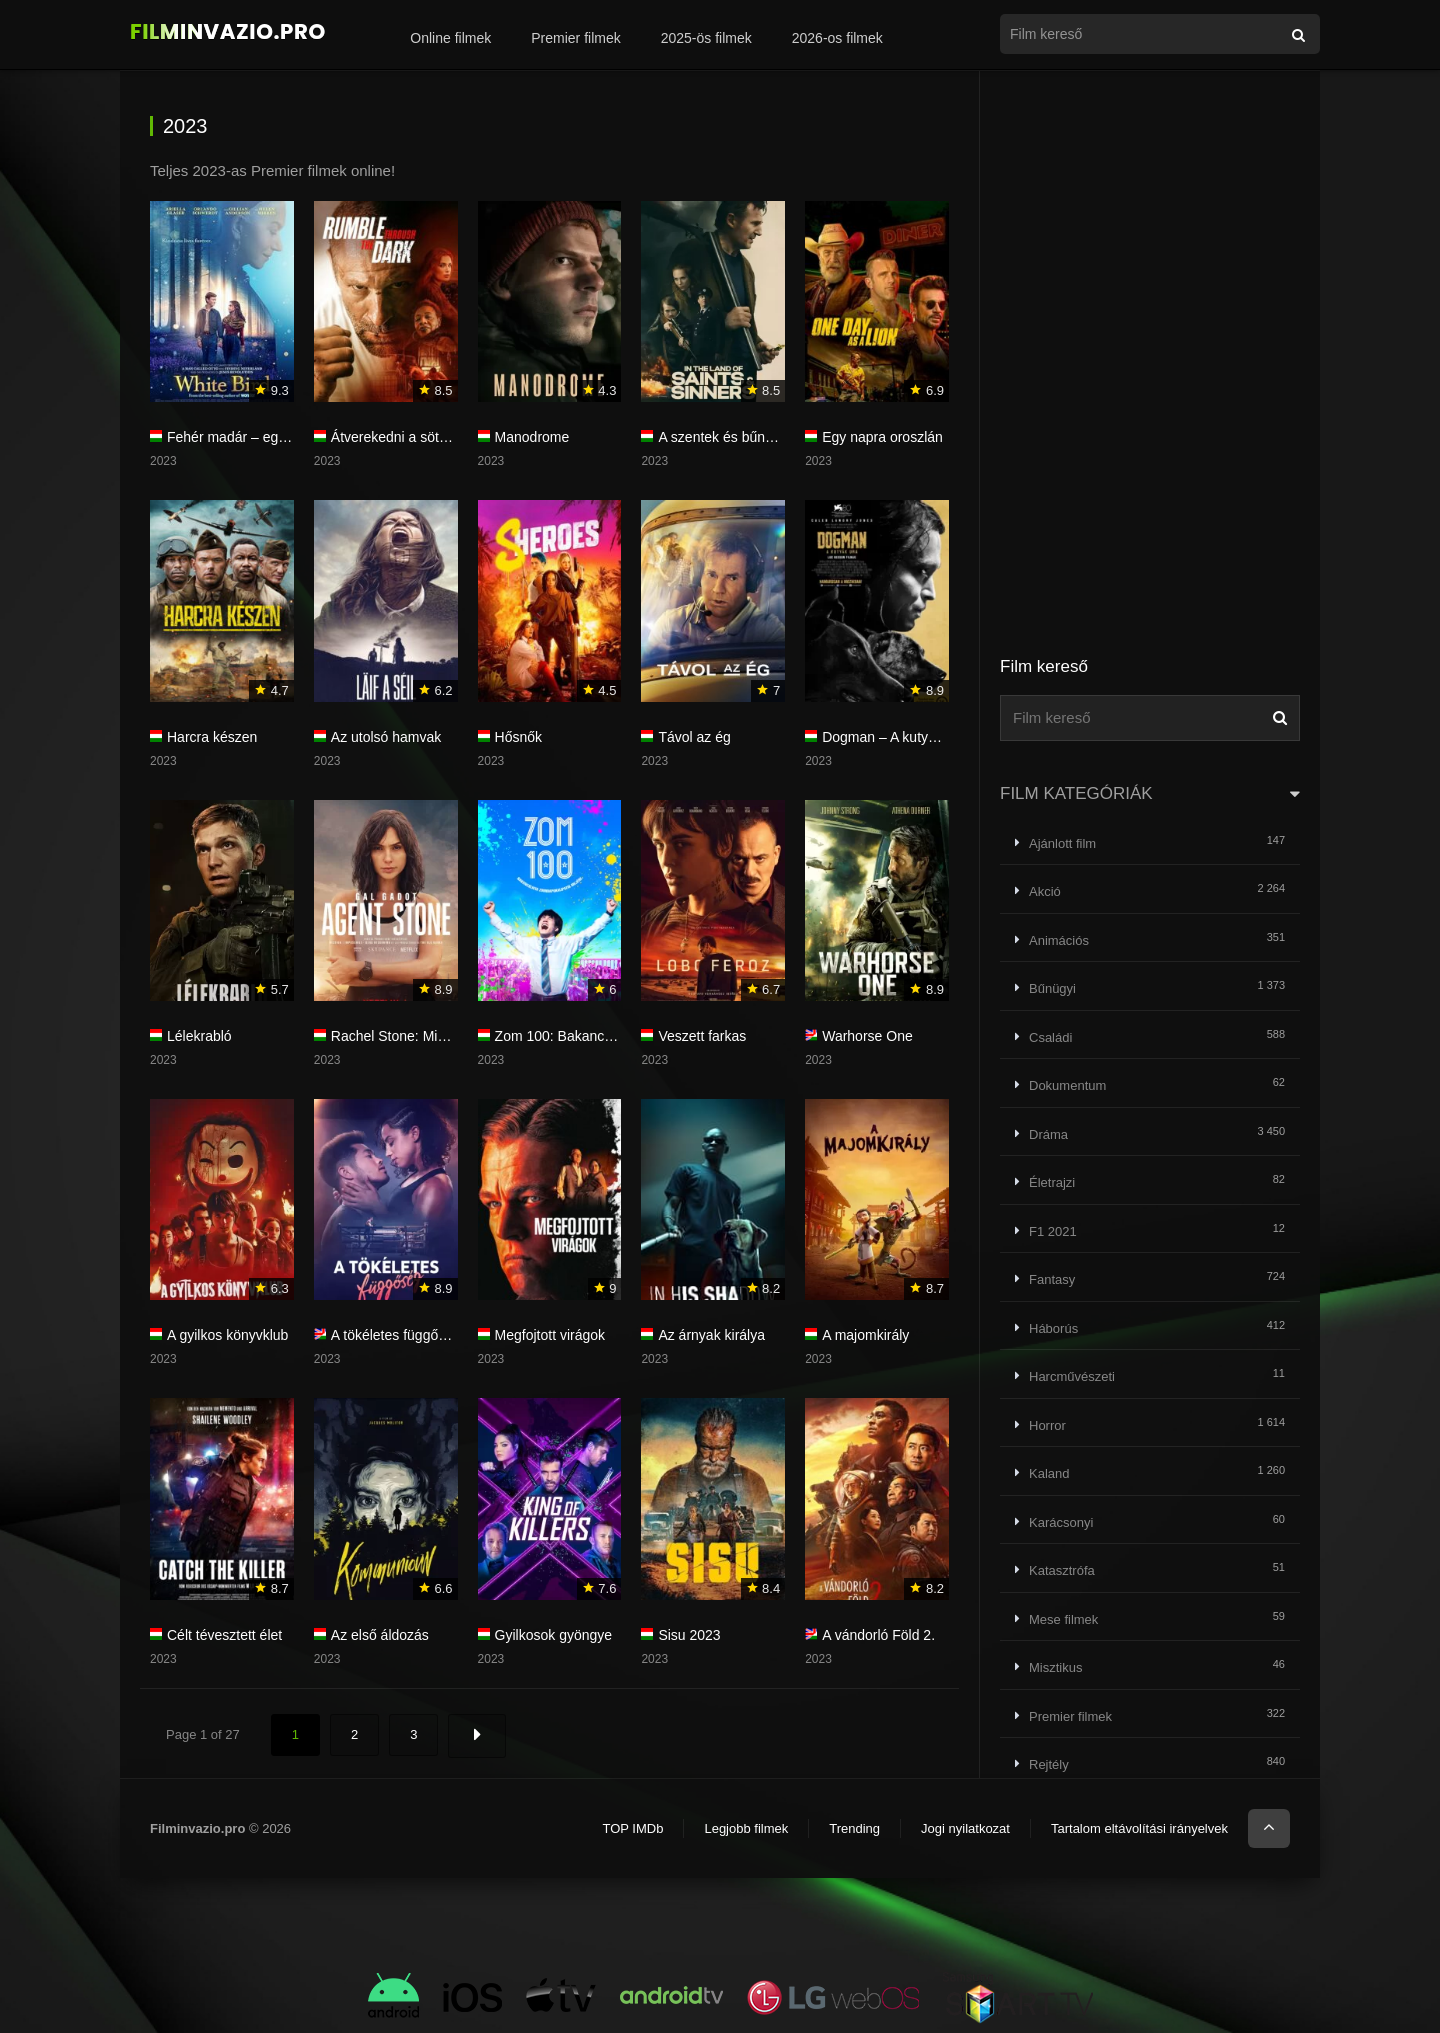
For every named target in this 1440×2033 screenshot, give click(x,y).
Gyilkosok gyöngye (554, 1635)
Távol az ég (694, 737)
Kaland (1049, 1473)
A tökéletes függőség (396, 1335)
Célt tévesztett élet (224, 1635)
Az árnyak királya (711, 1335)
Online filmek (450, 38)
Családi (1050, 1037)
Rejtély (1049, 1764)
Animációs (1059, 940)
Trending (854, 1828)
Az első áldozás (380, 1635)
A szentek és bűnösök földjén (748, 437)
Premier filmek (575, 38)
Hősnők (518, 737)
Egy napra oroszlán (882, 437)
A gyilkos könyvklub (227, 1335)
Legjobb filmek (746, 1828)
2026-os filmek (837, 38)
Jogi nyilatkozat (965, 1828)
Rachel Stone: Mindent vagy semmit (443, 1036)
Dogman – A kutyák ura (894, 737)
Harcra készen (212, 737)
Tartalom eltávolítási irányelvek (1139, 1828)
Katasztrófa (1062, 1570)
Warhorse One (867, 1036)
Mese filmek (1063, 1619)
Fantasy (1052, 1279)
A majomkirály (865, 1335)
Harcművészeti (1072, 1376)
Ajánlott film (1062, 843)
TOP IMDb (632, 1828)
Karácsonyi (1061, 1522)
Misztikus (1055, 1667)
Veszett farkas (702, 1036)
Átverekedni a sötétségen (410, 437)
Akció (1045, 891)
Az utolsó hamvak (386, 737)
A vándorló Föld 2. (878, 1635)
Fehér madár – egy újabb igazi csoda (282, 437)
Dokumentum (1067, 1085)
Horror (1047, 1425)
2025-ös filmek (706, 38)
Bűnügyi (1052, 988)
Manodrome (532, 437)
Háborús (1053, 1328)
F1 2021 (1053, 1231)
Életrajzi (1052, 1182)
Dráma (1048, 1134)
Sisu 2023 (689, 1635)
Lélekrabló (199, 1036)
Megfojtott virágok (550, 1335)
